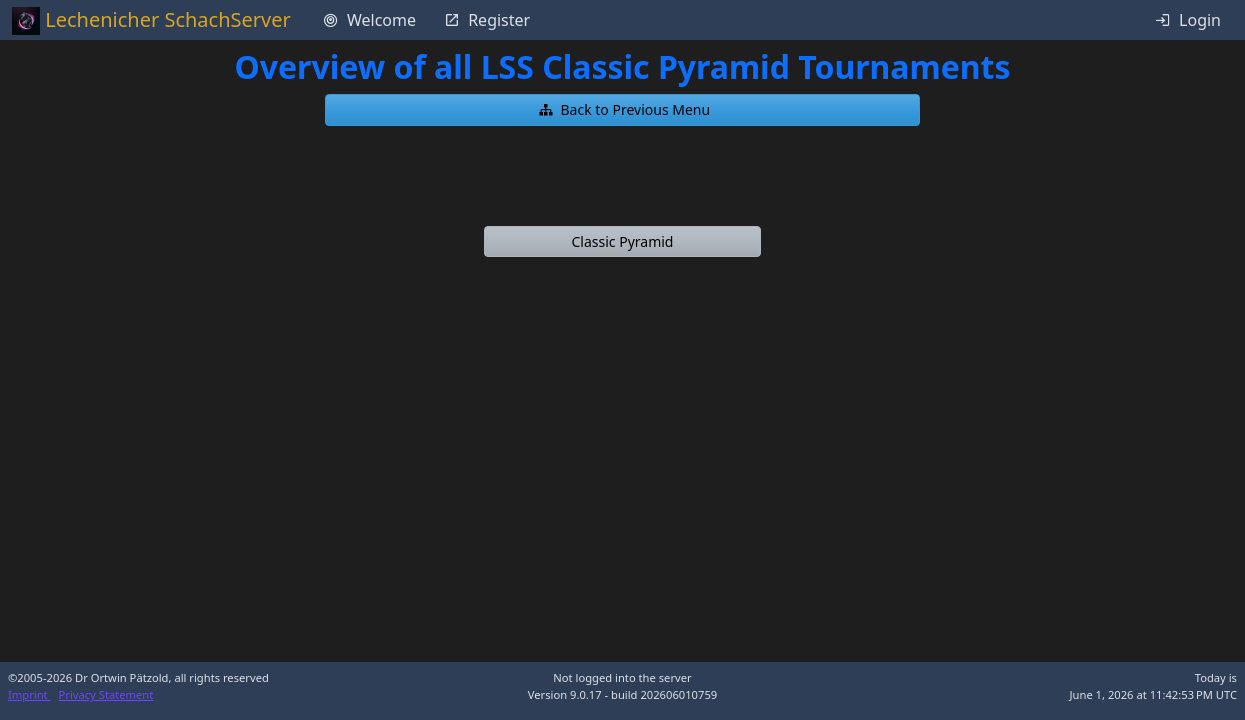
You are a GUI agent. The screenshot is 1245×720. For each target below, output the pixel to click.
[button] (622, 110)
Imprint (29, 694)
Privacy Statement (106, 694)
